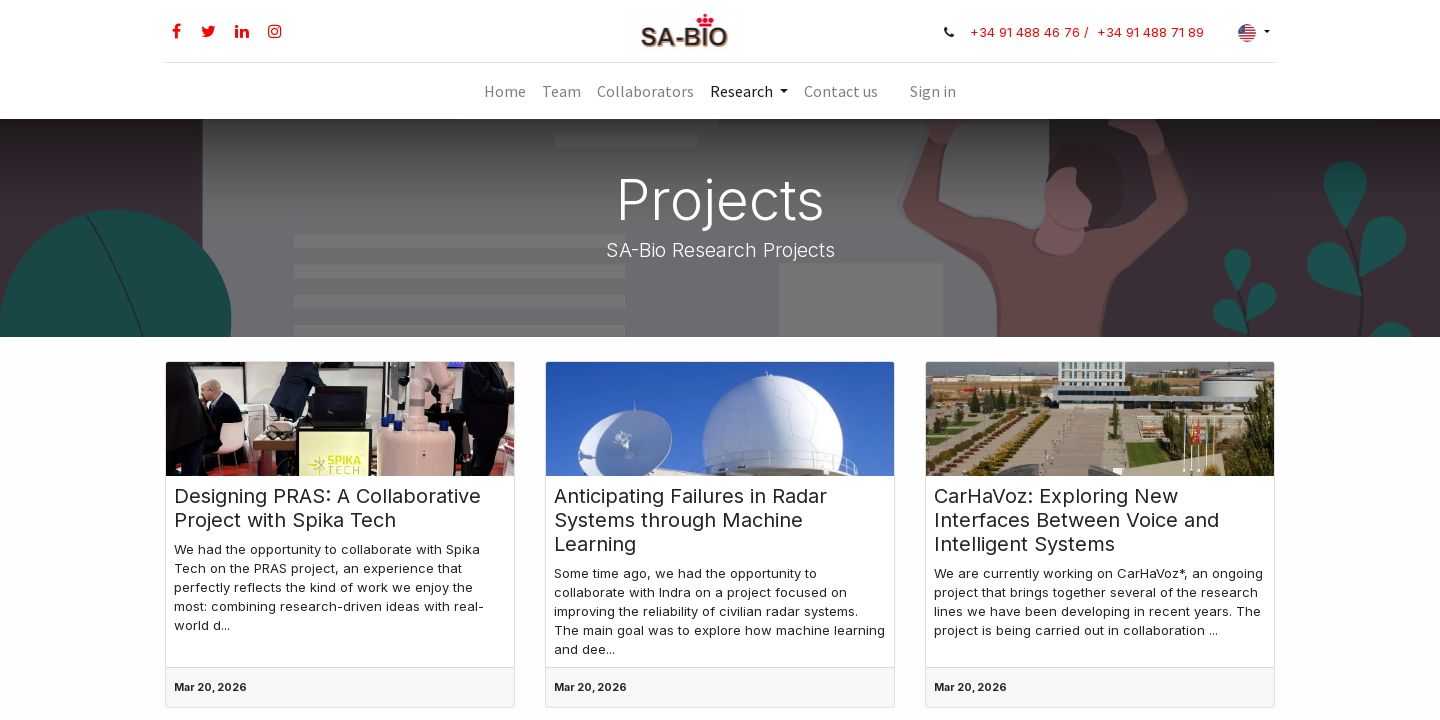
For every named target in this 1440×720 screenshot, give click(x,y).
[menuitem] (505, 91)
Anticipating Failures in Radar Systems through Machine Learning (690, 520)
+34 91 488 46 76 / (1031, 32)
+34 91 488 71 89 (1150, 32)
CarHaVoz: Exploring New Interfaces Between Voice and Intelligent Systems (1076, 520)
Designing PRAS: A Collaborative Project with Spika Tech (327, 508)
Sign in (933, 91)
